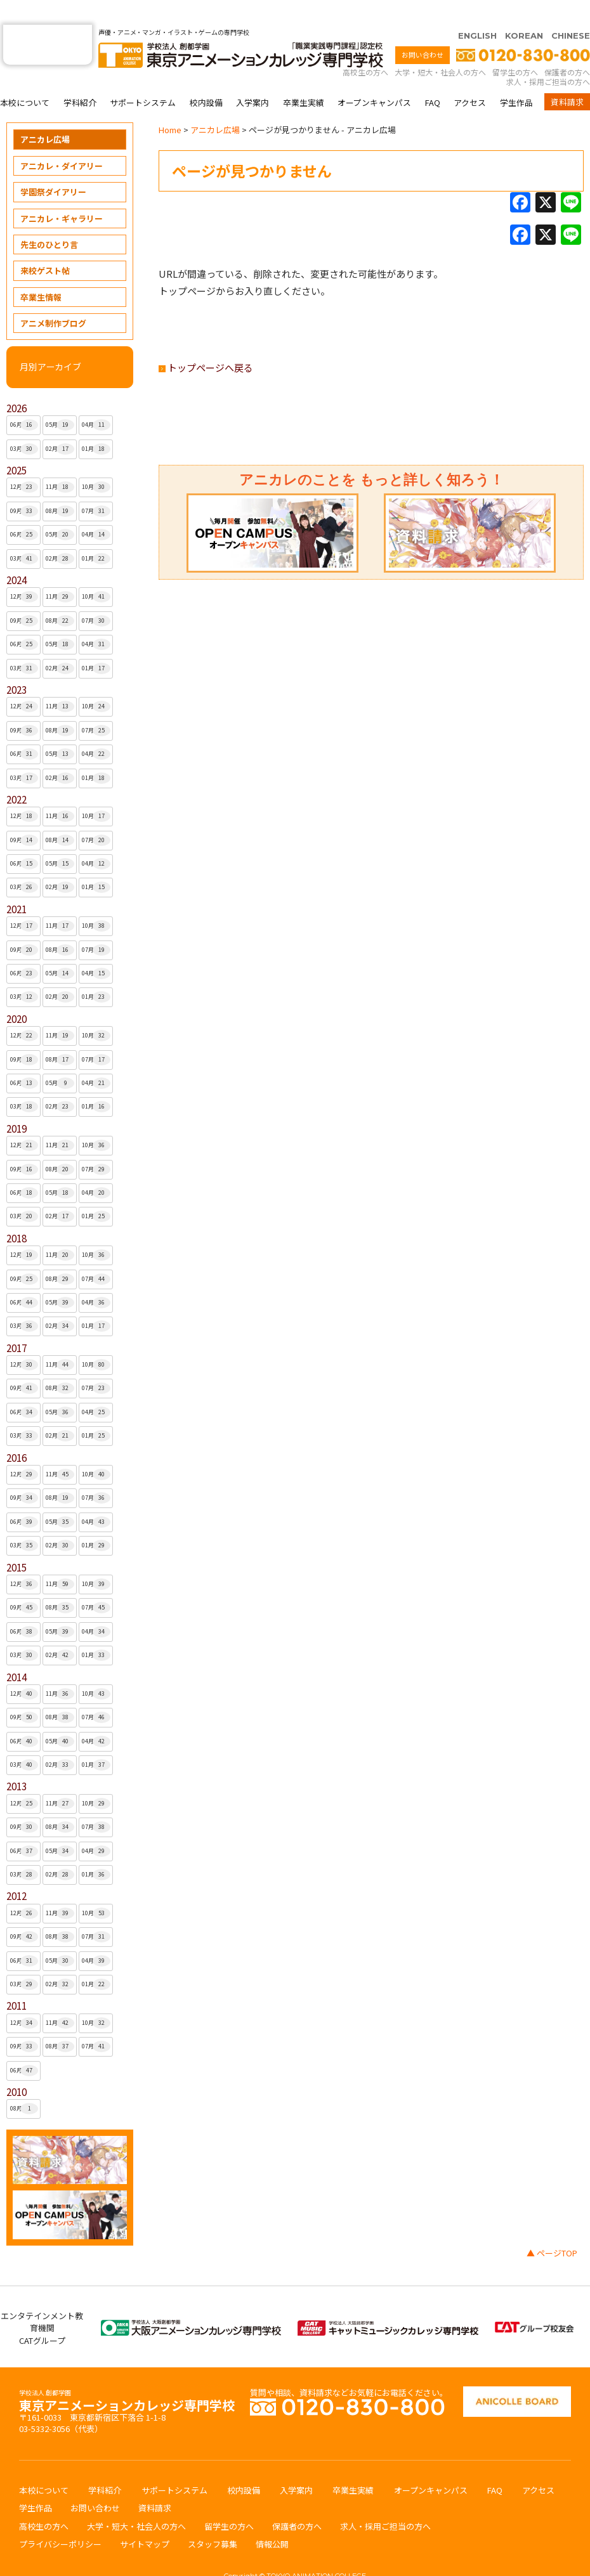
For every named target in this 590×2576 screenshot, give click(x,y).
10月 (96, 462)
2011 (16, 1980)
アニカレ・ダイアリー (61, 141)
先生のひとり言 (49, 220)
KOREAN (524, 11)
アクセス (470, 78)
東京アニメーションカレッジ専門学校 (127, 2377)
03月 (24, 424)
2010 (16, 2067)
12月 (24, 462)
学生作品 (516, 78)
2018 (16, 1213)
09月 (24, 486)
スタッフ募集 (212, 2519)
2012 (16, 1871)
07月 (96, 486)
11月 (60, 462)
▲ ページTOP (552, 2228)
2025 (16, 445)
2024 (16, 555)
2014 (16, 1652)
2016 (16, 1433)
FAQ (432, 78)
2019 (16, 1103)
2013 (16, 1761)
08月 (60, 486)
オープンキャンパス (374, 78)
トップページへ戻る (206, 342)
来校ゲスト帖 (45, 246)
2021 (16, 884)
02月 (60, 424)
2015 (16, 1542)
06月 (24, 400)
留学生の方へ (515, 47)
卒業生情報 (41, 272)
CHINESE (570, 11)
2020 (16, 994)
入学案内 (252, 78)
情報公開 (272, 2519)
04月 (96, 400)
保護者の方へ (567, 47)
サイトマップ (144, 2519)
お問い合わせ (422, 30)
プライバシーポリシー (60, 2519)
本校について (24, 78)
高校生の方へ (365, 47)
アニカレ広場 (45, 114)
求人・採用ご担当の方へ (548, 56)
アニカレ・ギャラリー (61, 194)
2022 (16, 774)
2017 (16, 1323)
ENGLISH (477, 11)
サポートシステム (143, 78)
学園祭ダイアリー (53, 167)
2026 (16, 383)
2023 (16, 665)
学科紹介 (79, 78)
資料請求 (567, 77)
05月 (60, 400)
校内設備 (206, 78)
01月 (96, 424)
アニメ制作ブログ (53, 298)
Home (170, 105)
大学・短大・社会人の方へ (440, 47)
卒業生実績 (303, 78)
